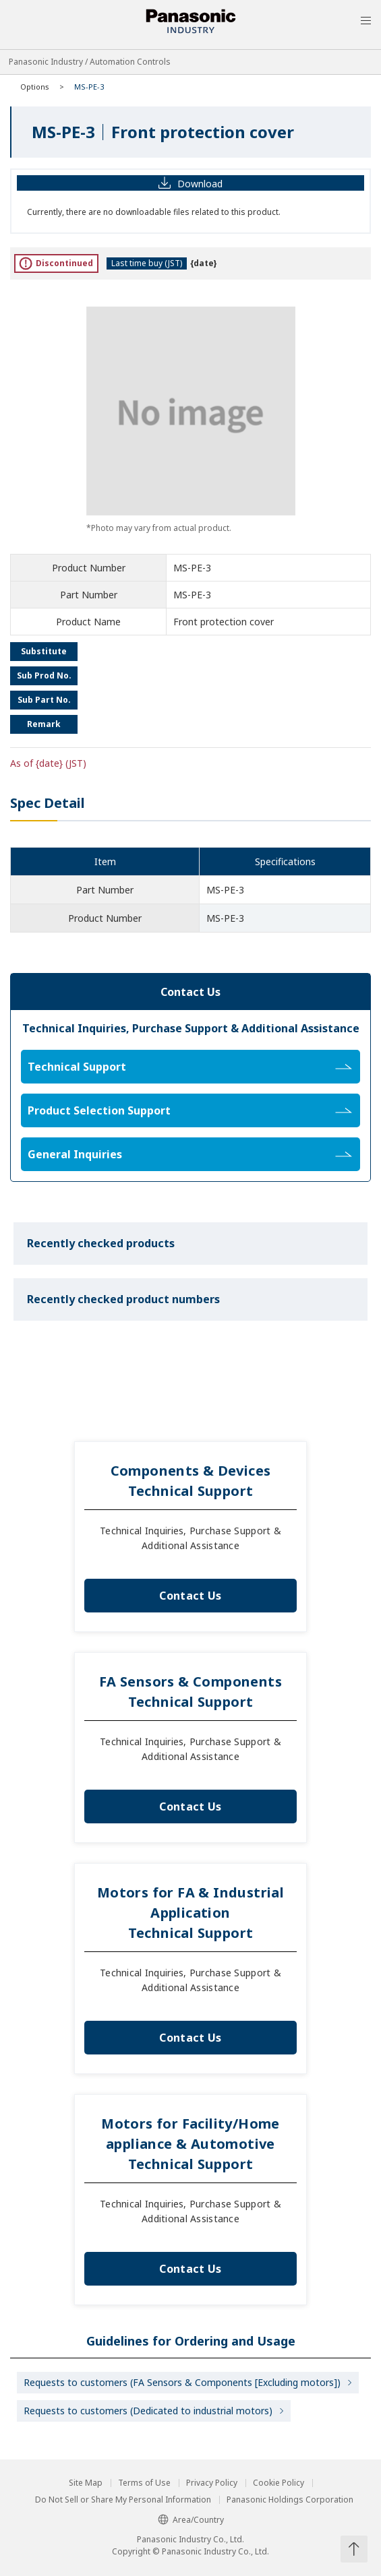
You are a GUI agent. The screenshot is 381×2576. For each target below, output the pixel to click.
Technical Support (190, 1066)
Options (34, 87)
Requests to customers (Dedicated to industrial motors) (148, 2410)
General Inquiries (190, 1154)
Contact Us (190, 1595)
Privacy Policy (211, 2483)
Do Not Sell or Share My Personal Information (123, 2500)
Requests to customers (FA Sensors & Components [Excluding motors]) (182, 2382)
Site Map (85, 2483)
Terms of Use (144, 2483)
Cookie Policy (278, 2483)
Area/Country (191, 2519)
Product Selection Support (190, 1110)
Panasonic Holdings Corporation (290, 2500)
